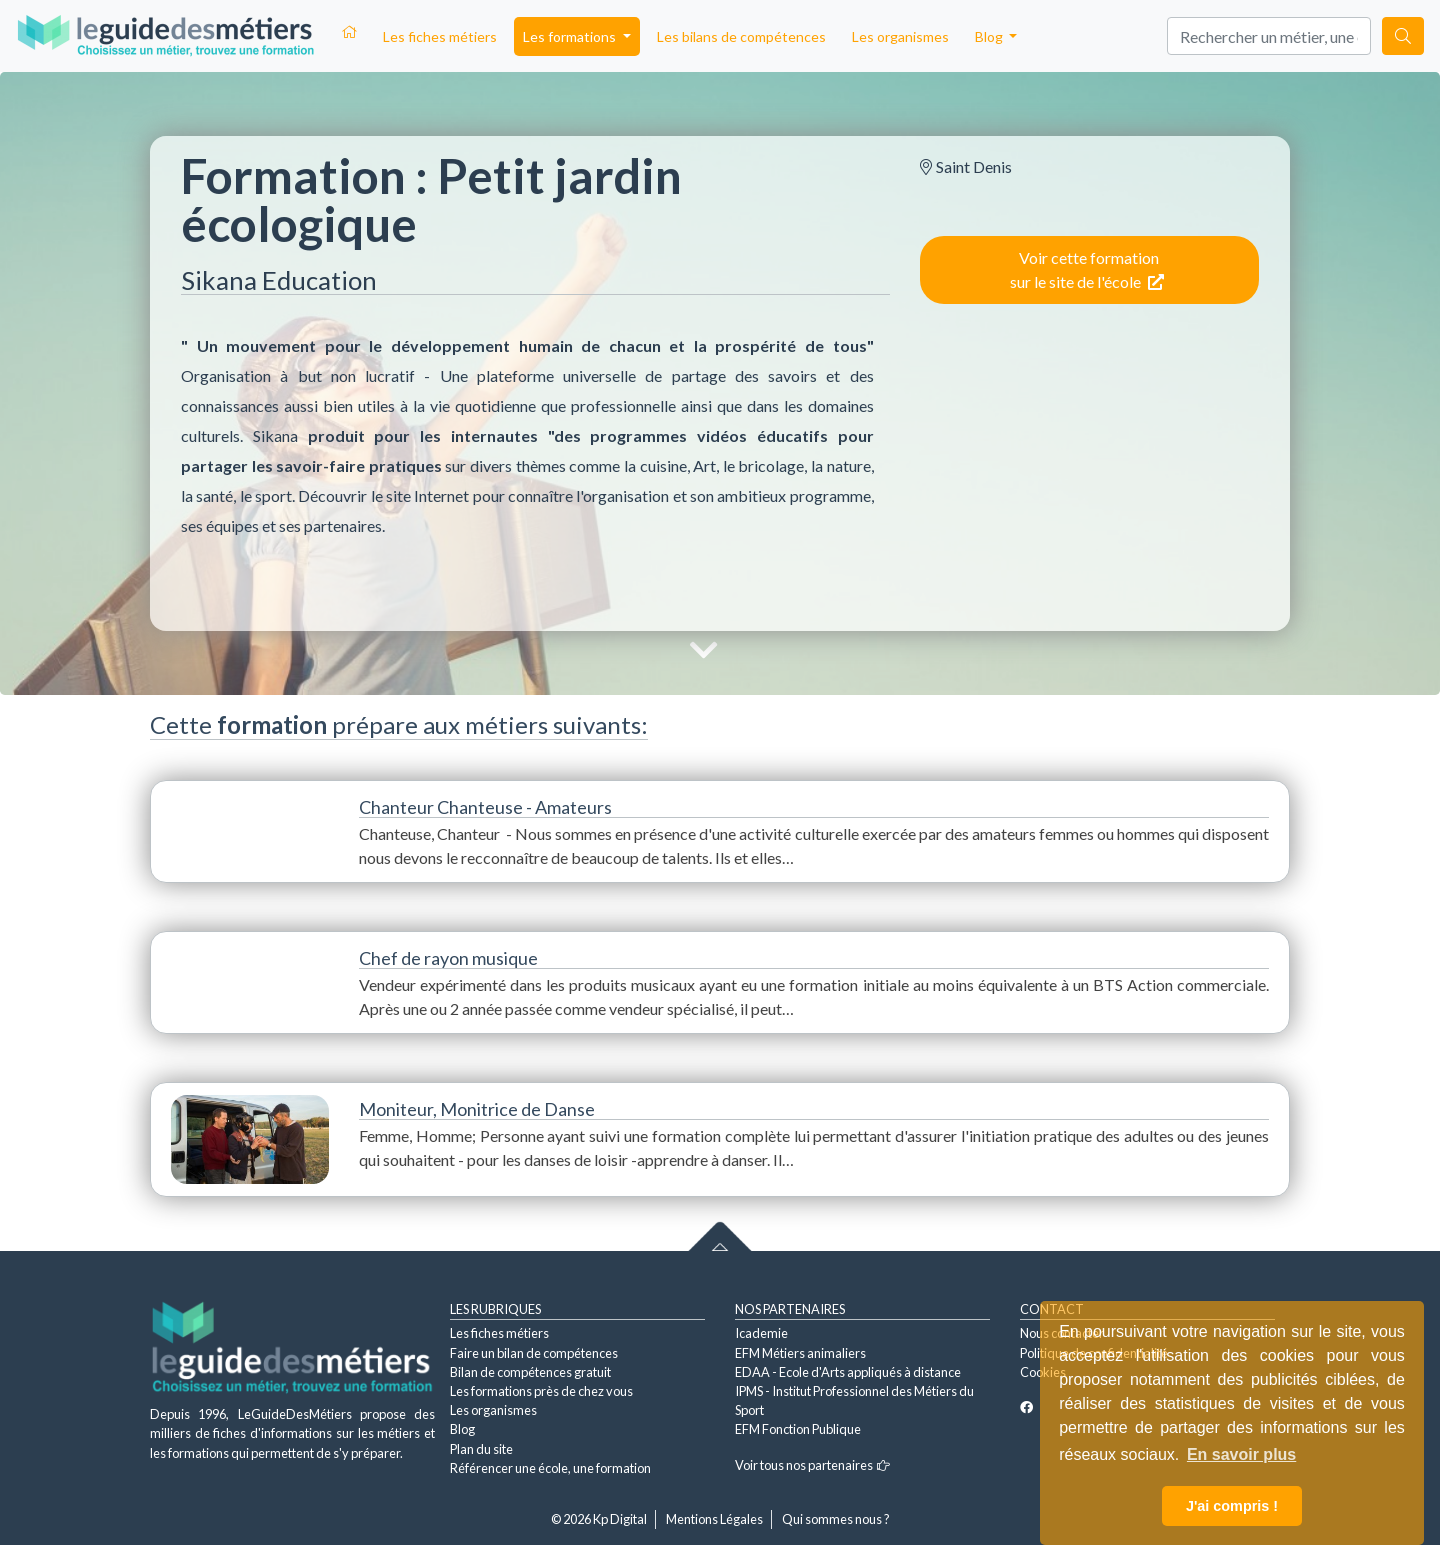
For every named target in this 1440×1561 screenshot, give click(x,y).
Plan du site (481, 1449)
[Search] (1269, 36)
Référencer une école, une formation (550, 1468)
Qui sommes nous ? (836, 1519)
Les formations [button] (571, 36)
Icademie (761, 1333)
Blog (462, 1429)
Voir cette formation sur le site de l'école (1087, 269)
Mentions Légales (714, 1519)
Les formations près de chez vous (541, 1391)
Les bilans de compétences (741, 36)
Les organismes (900, 36)
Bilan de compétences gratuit (530, 1372)
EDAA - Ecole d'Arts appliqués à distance (848, 1372)
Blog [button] (990, 36)
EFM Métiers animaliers (800, 1353)
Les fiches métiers (440, 36)
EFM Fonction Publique (798, 1429)
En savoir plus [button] (1241, 1454)
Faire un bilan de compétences (534, 1353)
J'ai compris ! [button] (1232, 1506)
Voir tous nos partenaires (812, 1465)
